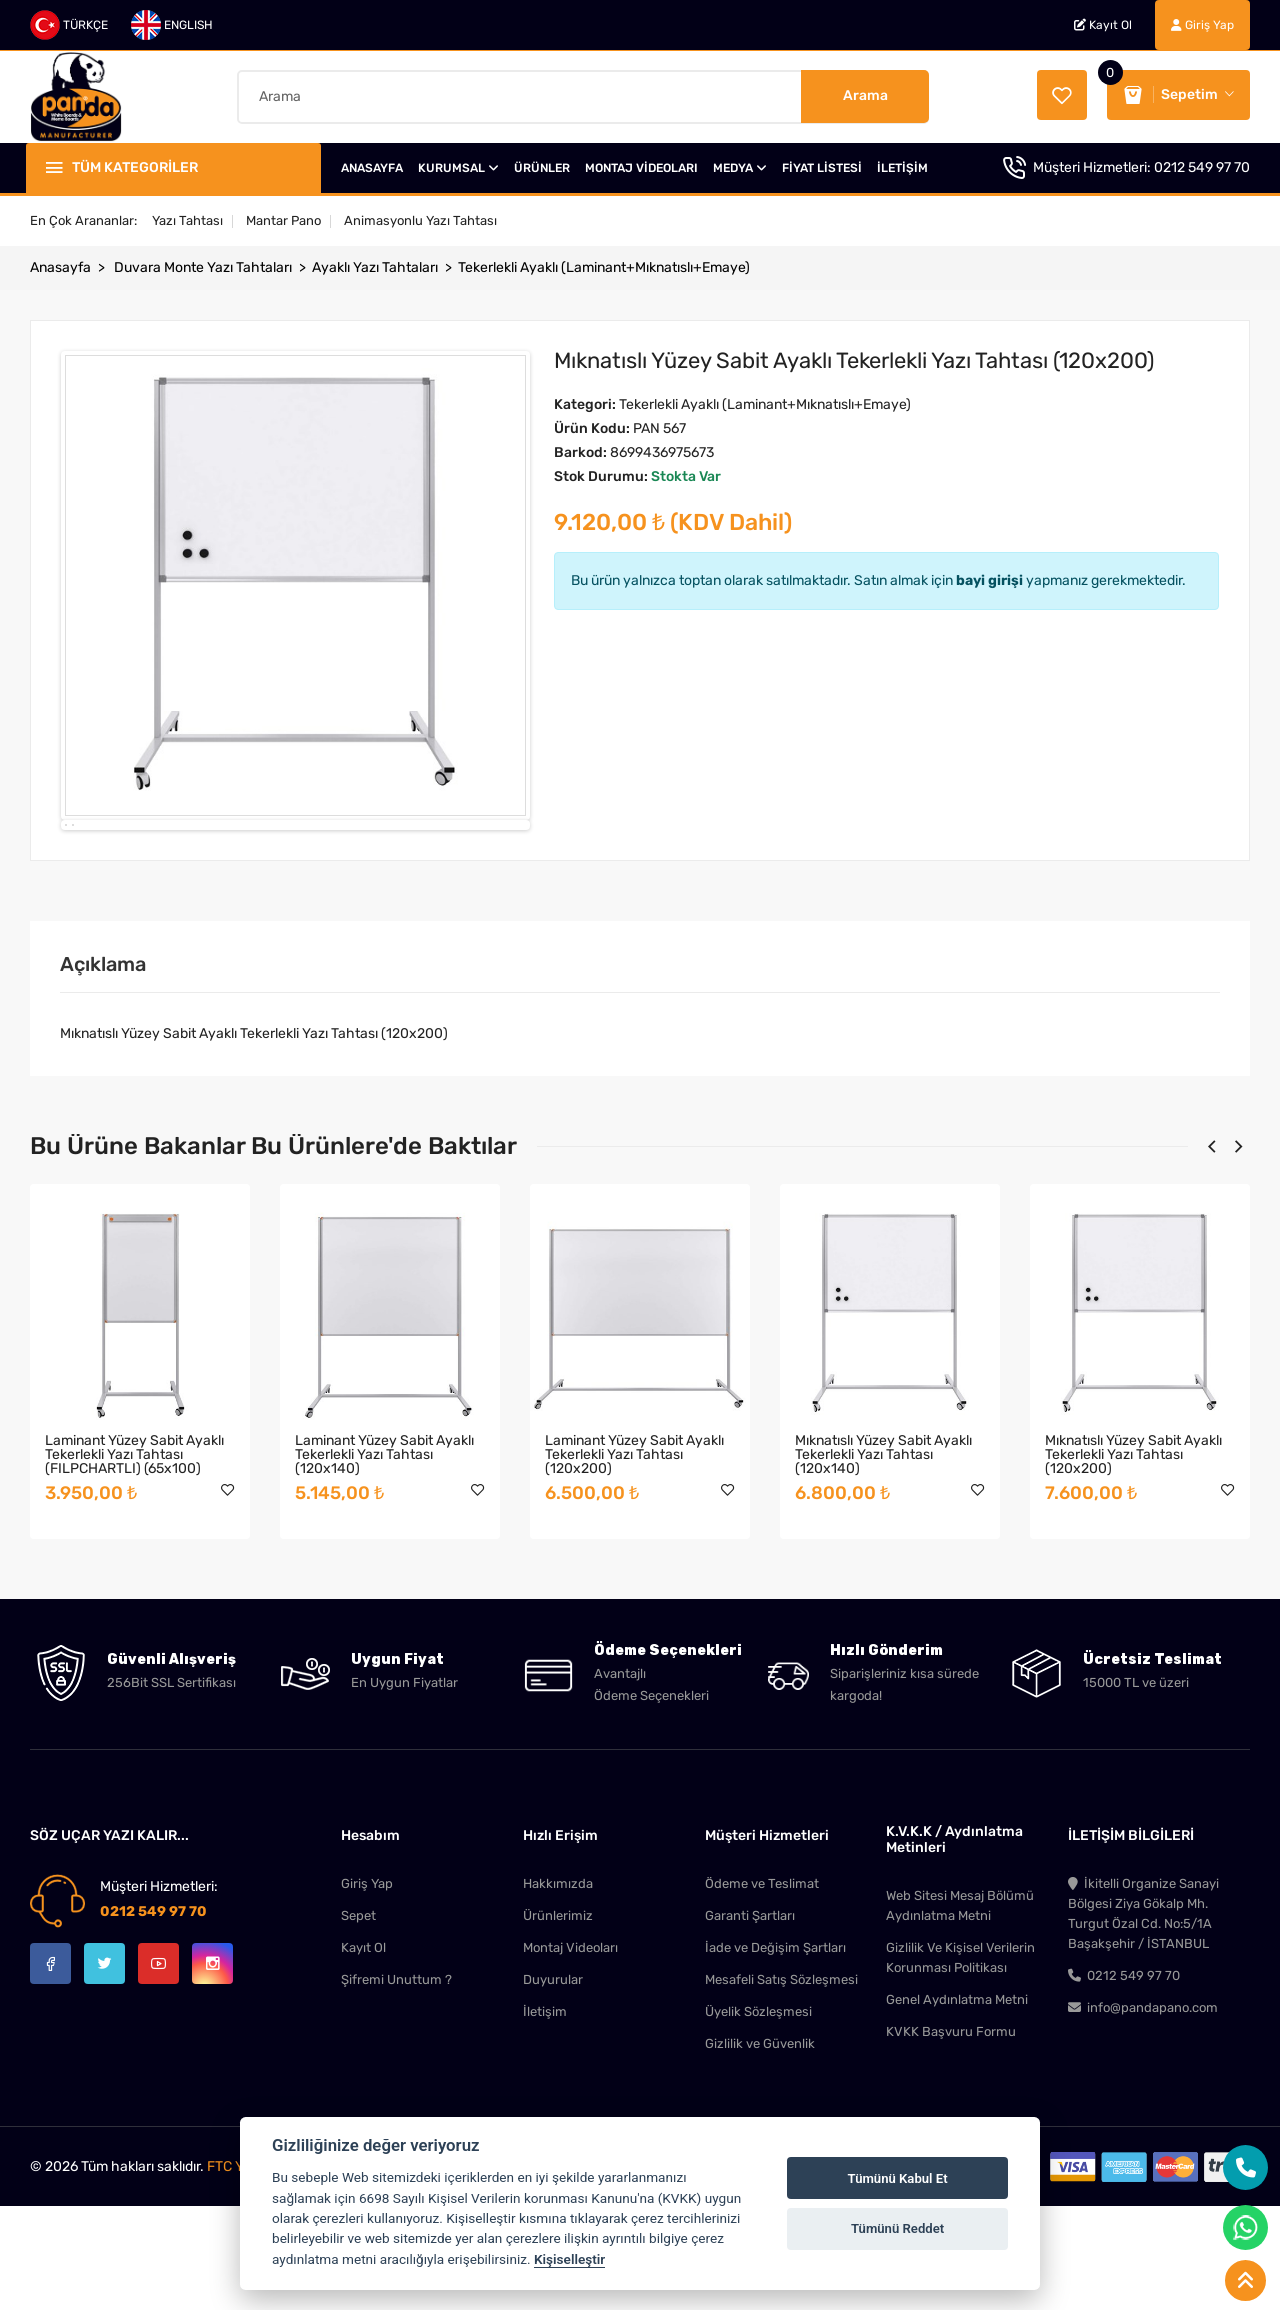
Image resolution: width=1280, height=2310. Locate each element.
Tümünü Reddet (897, 2228)
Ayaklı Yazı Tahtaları (375, 267)
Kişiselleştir (569, 2259)
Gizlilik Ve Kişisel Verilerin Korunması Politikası (960, 2065)
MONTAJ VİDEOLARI (641, 168)
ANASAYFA (372, 168)
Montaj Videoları (570, 2055)
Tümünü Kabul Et (898, 2178)
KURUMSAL (458, 168)
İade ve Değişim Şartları (775, 2055)
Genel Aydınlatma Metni (957, 2107)
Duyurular (553, 2087)
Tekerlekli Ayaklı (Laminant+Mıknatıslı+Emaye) (604, 267)
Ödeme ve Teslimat (762, 1991)
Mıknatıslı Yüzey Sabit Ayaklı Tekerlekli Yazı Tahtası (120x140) (883, 1562)
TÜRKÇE (69, 25)
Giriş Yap (1202, 25)
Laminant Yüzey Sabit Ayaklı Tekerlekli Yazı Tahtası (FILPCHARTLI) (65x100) (134, 1562)
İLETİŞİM (902, 168)
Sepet (358, 2023)
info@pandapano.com (1143, 2115)
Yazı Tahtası (187, 220)
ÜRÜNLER (542, 168)
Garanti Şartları (750, 2023)
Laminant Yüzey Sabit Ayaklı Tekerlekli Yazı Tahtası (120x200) (634, 1562)
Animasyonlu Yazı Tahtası (420, 220)
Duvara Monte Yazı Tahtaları (203, 267)
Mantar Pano (283, 220)
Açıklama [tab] (103, 1072)
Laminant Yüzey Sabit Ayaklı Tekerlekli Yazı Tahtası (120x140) (384, 1562)
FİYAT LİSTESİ (822, 168)
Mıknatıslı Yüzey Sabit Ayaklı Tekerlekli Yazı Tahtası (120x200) (1133, 1562)
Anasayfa (60, 267)
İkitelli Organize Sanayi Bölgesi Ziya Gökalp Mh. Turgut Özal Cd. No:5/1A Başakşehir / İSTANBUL (1143, 2021)
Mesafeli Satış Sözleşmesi (781, 2087)
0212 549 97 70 (1202, 167)
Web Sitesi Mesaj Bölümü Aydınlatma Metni (960, 2013)
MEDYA (740, 168)
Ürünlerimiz (558, 2023)
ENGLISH (172, 25)
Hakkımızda (558, 1991)
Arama (865, 95)
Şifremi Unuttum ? (396, 2087)
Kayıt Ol (1103, 25)
